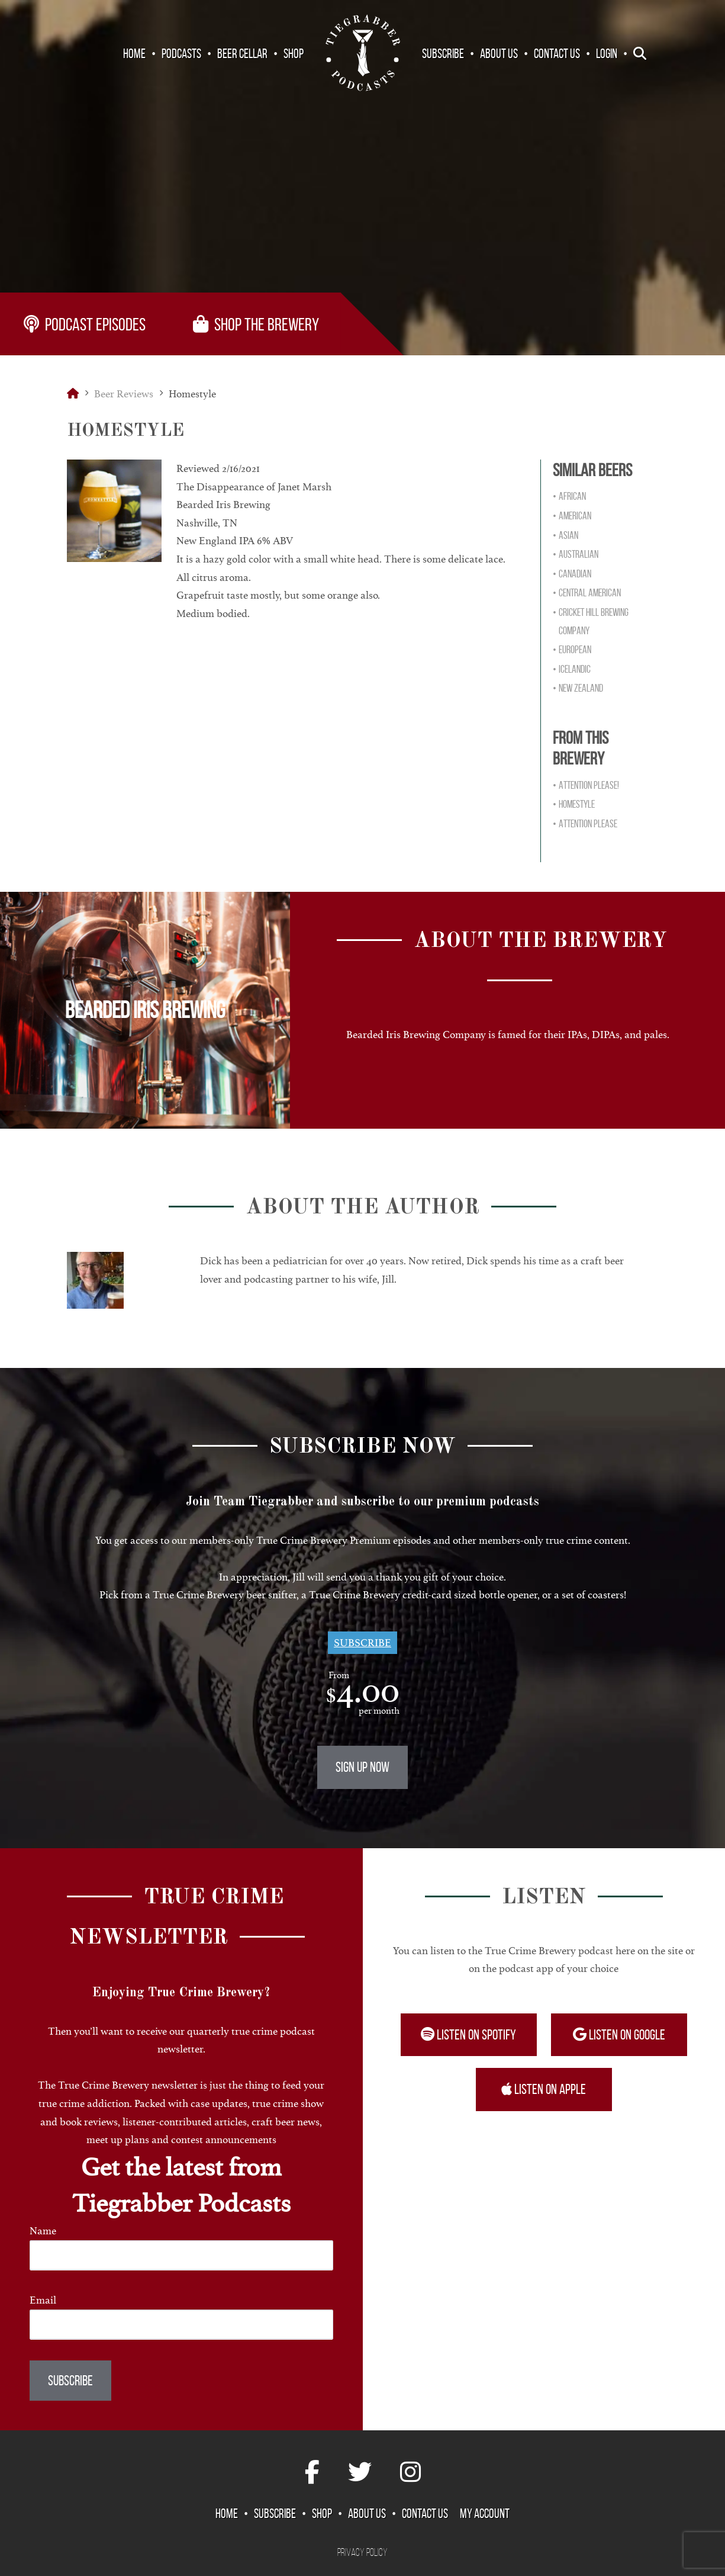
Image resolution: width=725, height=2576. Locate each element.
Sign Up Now (362, 1767)
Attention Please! (589, 785)
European (575, 650)
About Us (499, 53)
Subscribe (443, 53)
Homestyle (577, 804)
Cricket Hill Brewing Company (594, 621)
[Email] (181, 2325)
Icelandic (575, 669)
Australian (578, 554)
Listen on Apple (543, 2089)
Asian (568, 535)
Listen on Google (619, 2034)
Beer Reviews (123, 394)
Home (134, 53)
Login (606, 53)
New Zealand (581, 688)
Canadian (575, 574)
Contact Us (557, 53)
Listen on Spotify (468, 2034)
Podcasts (181, 53)
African (572, 496)
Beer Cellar (242, 53)
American (575, 516)
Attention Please (588, 824)
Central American (590, 593)
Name (43, 2230)
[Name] (181, 2255)
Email (43, 2300)
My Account (485, 2513)
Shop (293, 53)
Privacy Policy (362, 2552)
